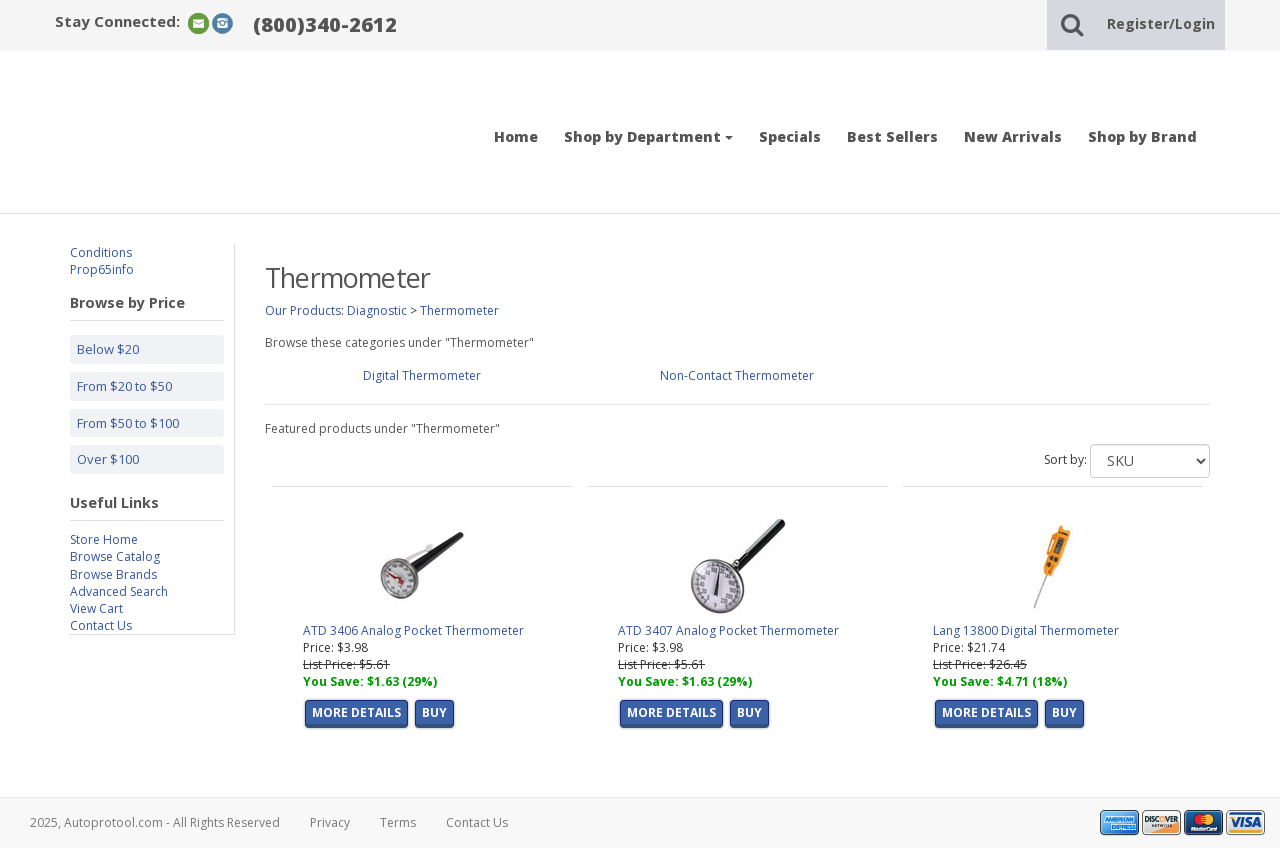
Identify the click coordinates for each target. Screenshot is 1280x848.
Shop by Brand (1142, 136)
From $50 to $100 (128, 423)
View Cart (96, 608)
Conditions (101, 252)
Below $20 (108, 349)
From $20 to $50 (124, 386)
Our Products (303, 310)
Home (516, 136)
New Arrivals (1013, 136)
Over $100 (108, 459)
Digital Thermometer (422, 375)
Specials (790, 136)
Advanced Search (119, 591)
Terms (398, 822)
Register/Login (1161, 23)
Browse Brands (113, 574)
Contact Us (101, 625)
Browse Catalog (115, 556)
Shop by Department (648, 136)
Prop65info (102, 269)
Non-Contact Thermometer (737, 375)
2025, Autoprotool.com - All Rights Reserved (155, 822)
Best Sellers (892, 136)
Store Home (104, 539)
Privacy (330, 822)
